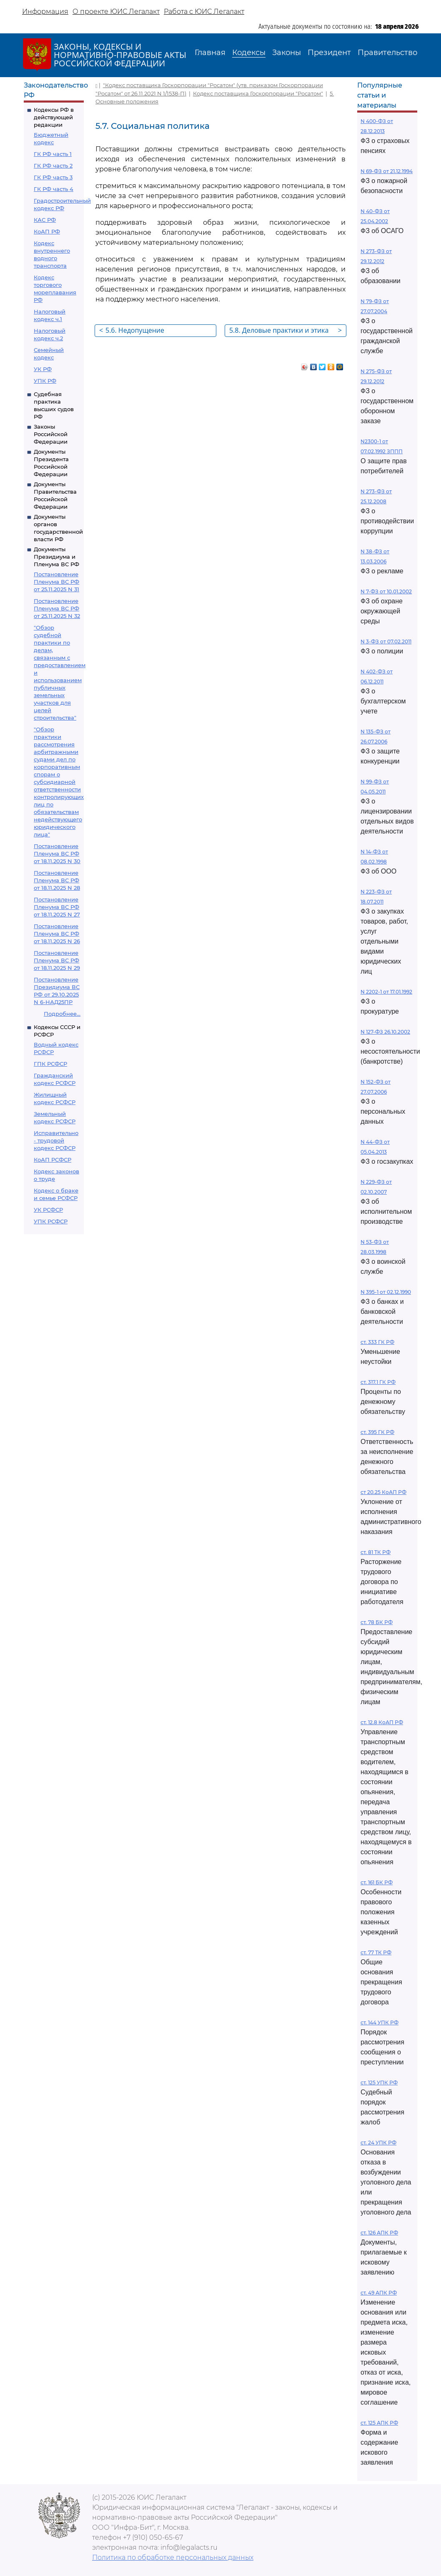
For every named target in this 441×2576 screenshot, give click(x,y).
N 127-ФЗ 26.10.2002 (385, 1032)
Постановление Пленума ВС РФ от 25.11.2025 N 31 (56, 582)
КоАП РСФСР (52, 1159)
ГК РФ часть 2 (53, 165)
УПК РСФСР (51, 1221)
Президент (329, 52)
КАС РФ (45, 219)
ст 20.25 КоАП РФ (383, 1492)
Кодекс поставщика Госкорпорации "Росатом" (258, 93)
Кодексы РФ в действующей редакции (54, 117)
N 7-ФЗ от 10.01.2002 (386, 591)
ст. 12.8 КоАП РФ (382, 1722)
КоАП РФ (47, 231)
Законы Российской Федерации (51, 434)
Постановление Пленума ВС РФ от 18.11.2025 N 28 (57, 880)
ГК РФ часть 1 (53, 154)
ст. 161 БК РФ (377, 1882)
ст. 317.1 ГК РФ (378, 1382)
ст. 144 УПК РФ (379, 2022)
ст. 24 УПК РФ (378, 2142)
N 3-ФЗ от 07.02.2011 (386, 641)
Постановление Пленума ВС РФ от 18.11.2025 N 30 (57, 853)
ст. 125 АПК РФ (379, 2423)
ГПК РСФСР (50, 1063)
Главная (210, 52)
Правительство (387, 52)
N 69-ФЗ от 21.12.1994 (387, 171)
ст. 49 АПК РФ (379, 2293)
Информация (45, 11)
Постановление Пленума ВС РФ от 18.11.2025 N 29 (57, 960)
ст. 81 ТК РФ (376, 1552)
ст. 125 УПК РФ (379, 2082)
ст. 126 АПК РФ (379, 2233)
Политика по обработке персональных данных (172, 2557)
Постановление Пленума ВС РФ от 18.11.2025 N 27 (57, 907)
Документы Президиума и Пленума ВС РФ (56, 556)
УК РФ (43, 369)
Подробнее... (62, 1013)
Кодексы (249, 52)
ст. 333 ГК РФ (377, 1342)
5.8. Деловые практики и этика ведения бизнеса (285, 331)
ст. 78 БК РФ (377, 1622)
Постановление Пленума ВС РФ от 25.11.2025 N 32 (57, 608)
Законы (286, 52)
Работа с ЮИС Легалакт (204, 11)
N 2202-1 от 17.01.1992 (386, 992)
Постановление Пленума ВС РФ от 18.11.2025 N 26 (57, 933)
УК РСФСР (48, 1209)
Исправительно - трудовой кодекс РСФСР (56, 1140)
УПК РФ (45, 380)
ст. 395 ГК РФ (377, 1432)
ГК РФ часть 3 (53, 177)
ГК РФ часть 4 (53, 189)
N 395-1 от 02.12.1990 (386, 1292)
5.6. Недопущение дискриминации (131, 331)
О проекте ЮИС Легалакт (116, 11)
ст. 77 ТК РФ (376, 1952)
